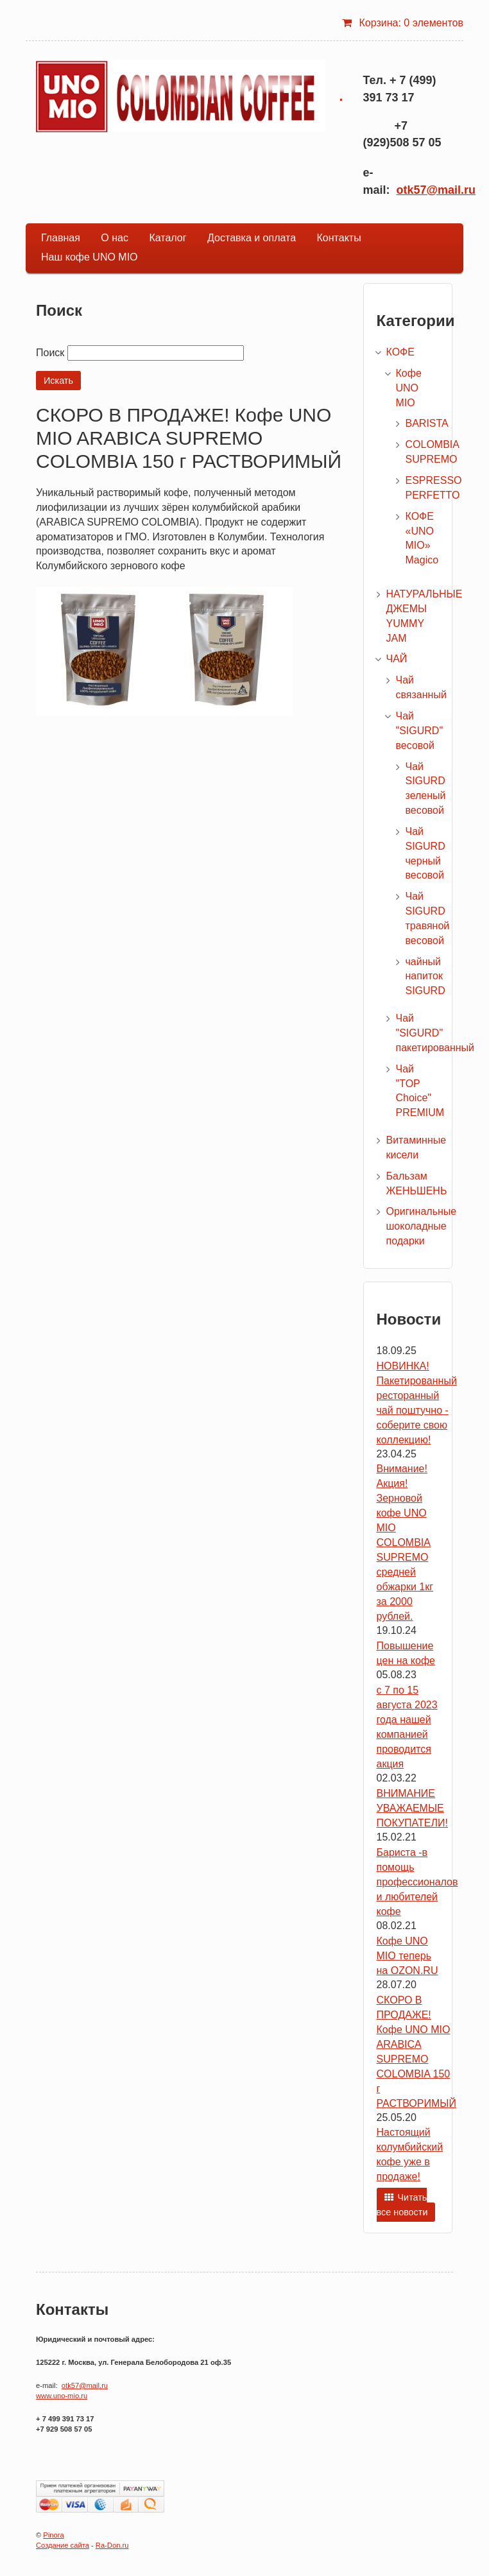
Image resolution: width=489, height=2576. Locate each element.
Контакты (339, 237)
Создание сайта (62, 2545)
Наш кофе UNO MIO (89, 257)
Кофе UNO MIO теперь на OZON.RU (407, 1956)
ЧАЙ (397, 658)
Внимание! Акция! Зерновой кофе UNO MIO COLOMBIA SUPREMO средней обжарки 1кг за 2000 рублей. (405, 1542)
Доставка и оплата (251, 237)
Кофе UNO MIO (409, 388)
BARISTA (427, 423)
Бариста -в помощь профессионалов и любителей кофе (417, 1882)
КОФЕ (400, 352)
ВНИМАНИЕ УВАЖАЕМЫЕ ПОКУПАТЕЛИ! (412, 1808)
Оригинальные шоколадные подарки (421, 1226)
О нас (114, 237)
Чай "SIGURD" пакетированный (435, 1033)
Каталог (167, 237)
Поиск (50, 352)
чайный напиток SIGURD (425, 976)
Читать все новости (402, 2204)
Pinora (53, 2535)
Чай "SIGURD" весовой (419, 730)
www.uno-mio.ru (61, 2396)
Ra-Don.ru (112, 2545)
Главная (60, 237)
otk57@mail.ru (436, 190)
